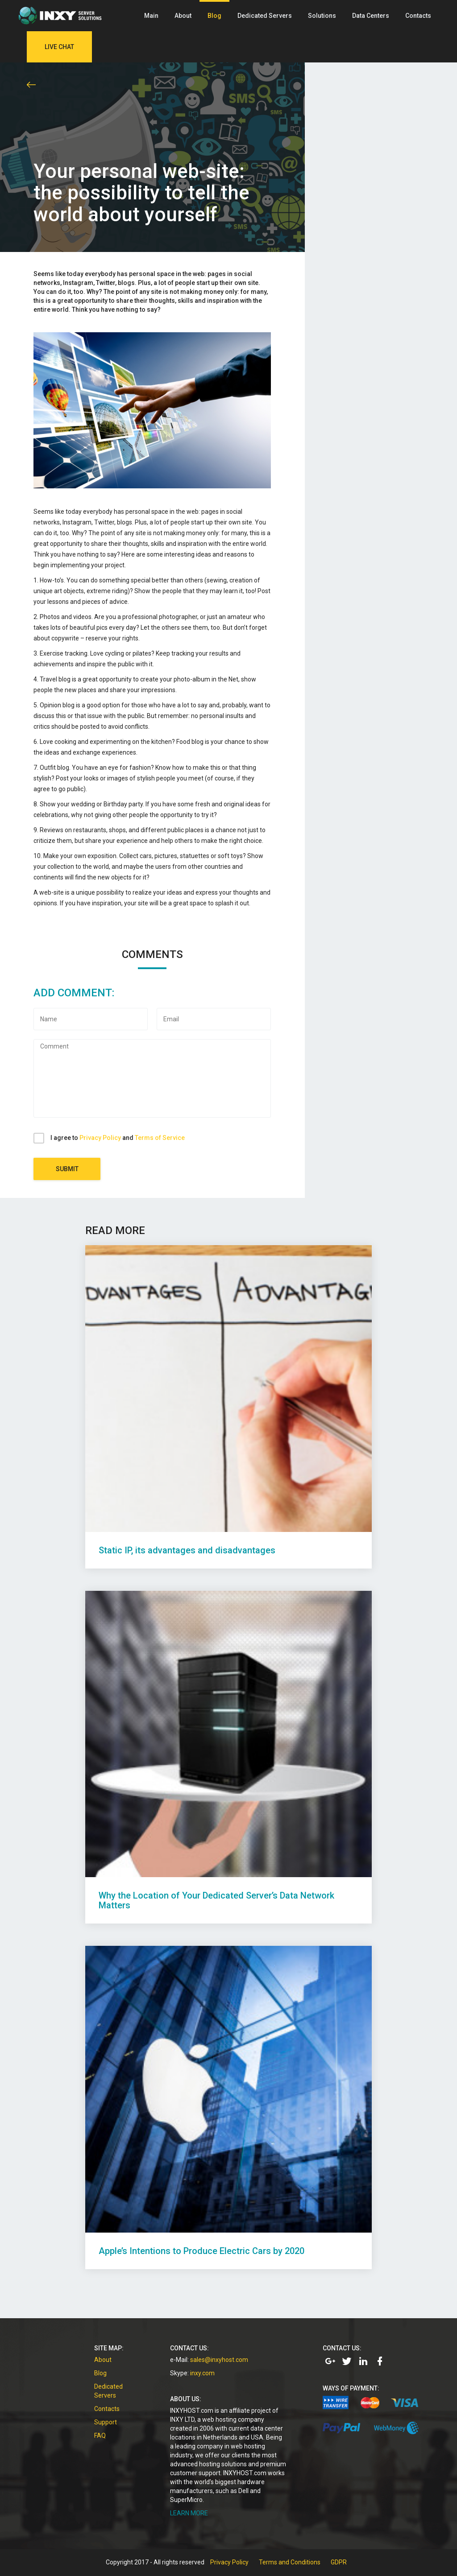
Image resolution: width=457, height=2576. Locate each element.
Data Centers (370, 15)
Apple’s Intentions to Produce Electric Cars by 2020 (201, 2251)
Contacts (418, 15)
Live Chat (59, 46)
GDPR (339, 2562)
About (182, 15)
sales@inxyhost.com (219, 2359)
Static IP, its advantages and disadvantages (187, 1550)
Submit (67, 1168)
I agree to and (117, 1137)
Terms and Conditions (289, 2562)
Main (151, 15)
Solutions (322, 15)
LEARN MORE (189, 2513)
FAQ (100, 2435)
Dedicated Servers (264, 15)
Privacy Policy (100, 1137)
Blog (214, 15)
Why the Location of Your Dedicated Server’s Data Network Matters (216, 1900)
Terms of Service (160, 1137)
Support (105, 2422)
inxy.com (202, 2373)
